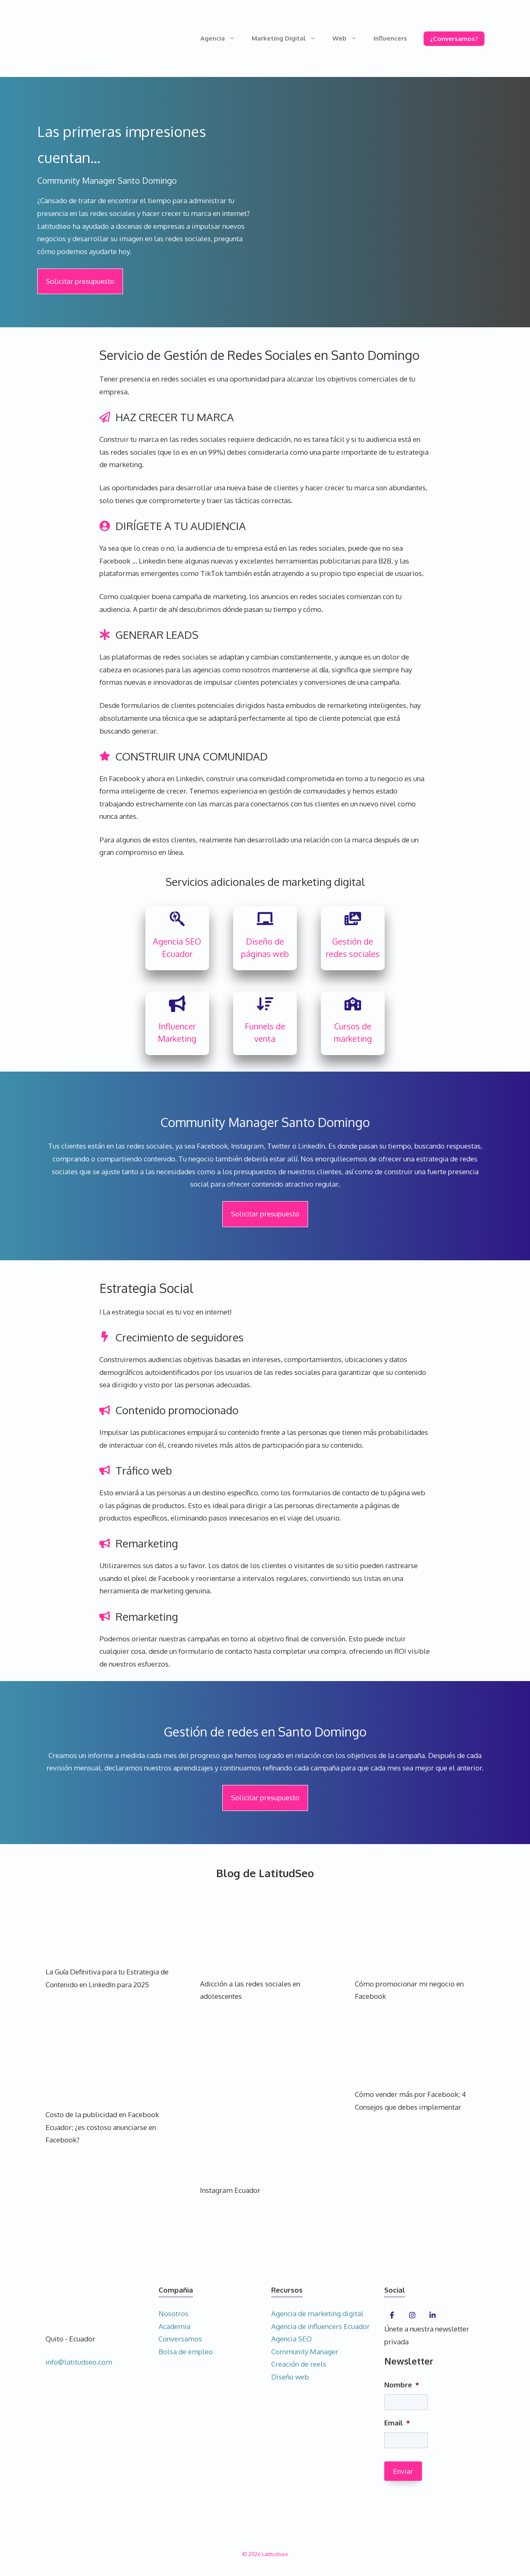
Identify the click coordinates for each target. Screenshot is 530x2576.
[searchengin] (177, 918)
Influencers (390, 38)
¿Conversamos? (454, 39)
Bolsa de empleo (186, 2351)
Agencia (221, 38)
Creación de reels (298, 2364)
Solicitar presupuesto (80, 281)
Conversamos (180, 2338)
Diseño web (290, 2376)
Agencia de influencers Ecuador (320, 2326)
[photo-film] (352, 918)
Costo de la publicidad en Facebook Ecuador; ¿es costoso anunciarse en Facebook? (102, 2127)
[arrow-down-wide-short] (265, 1003)
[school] (352, 1003)
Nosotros (173, 2313)
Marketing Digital (288, 38)
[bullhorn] (177, 1003)
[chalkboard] (265, 918)
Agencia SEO (291, 2338)
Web (348, 38)
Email (397, 2422)
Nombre (401, 2384)
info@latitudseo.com (79, 2362)
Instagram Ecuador (230, 2190)
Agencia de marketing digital (317, 2313)
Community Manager (304, 2351)
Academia (174, 2326)
